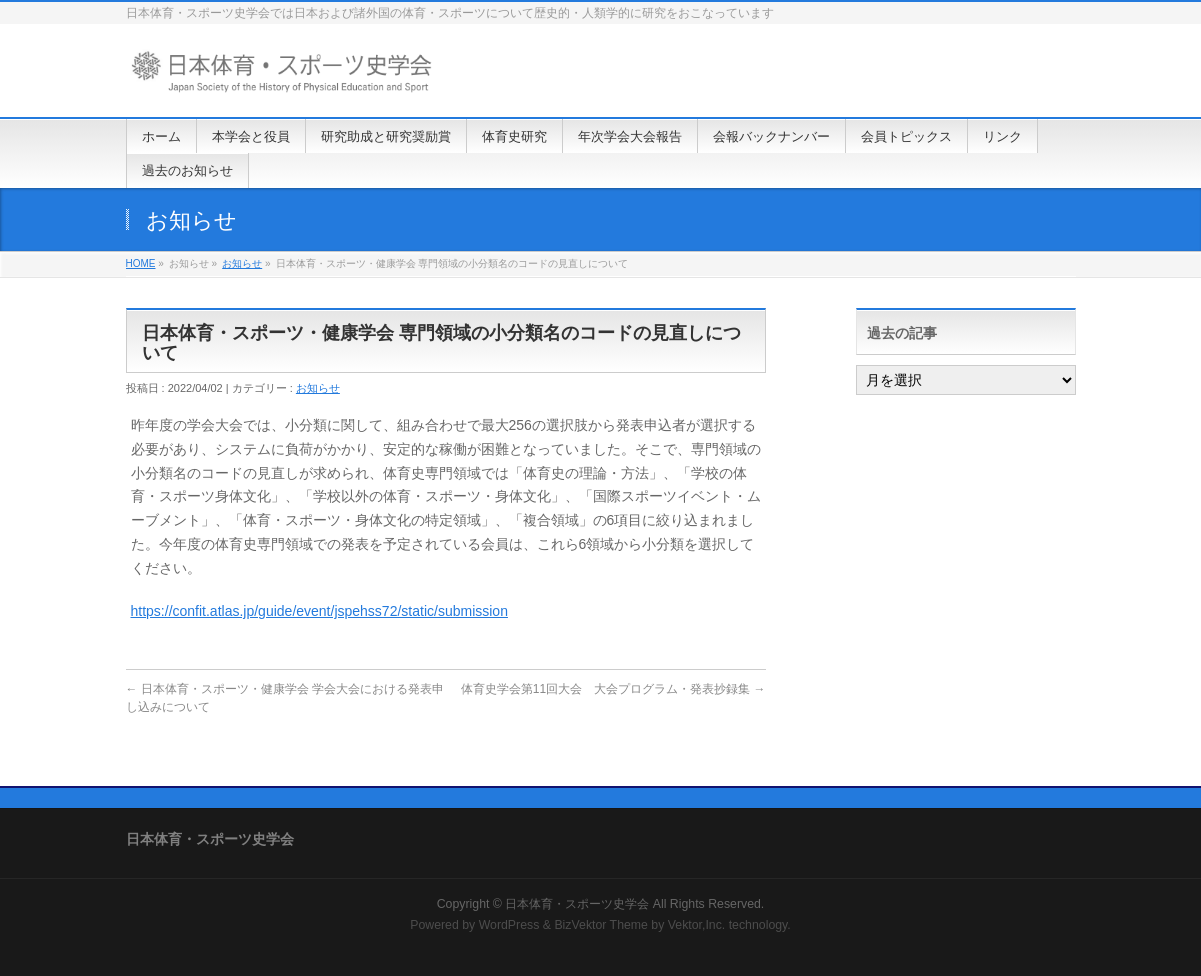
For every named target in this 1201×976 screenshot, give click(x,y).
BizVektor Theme (601, 925)
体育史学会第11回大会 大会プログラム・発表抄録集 (613, 689)
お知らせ (242, 263)
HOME (141, 263)
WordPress (509, 925)
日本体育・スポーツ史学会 (577, 904)
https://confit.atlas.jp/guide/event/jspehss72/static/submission (319, 611)
